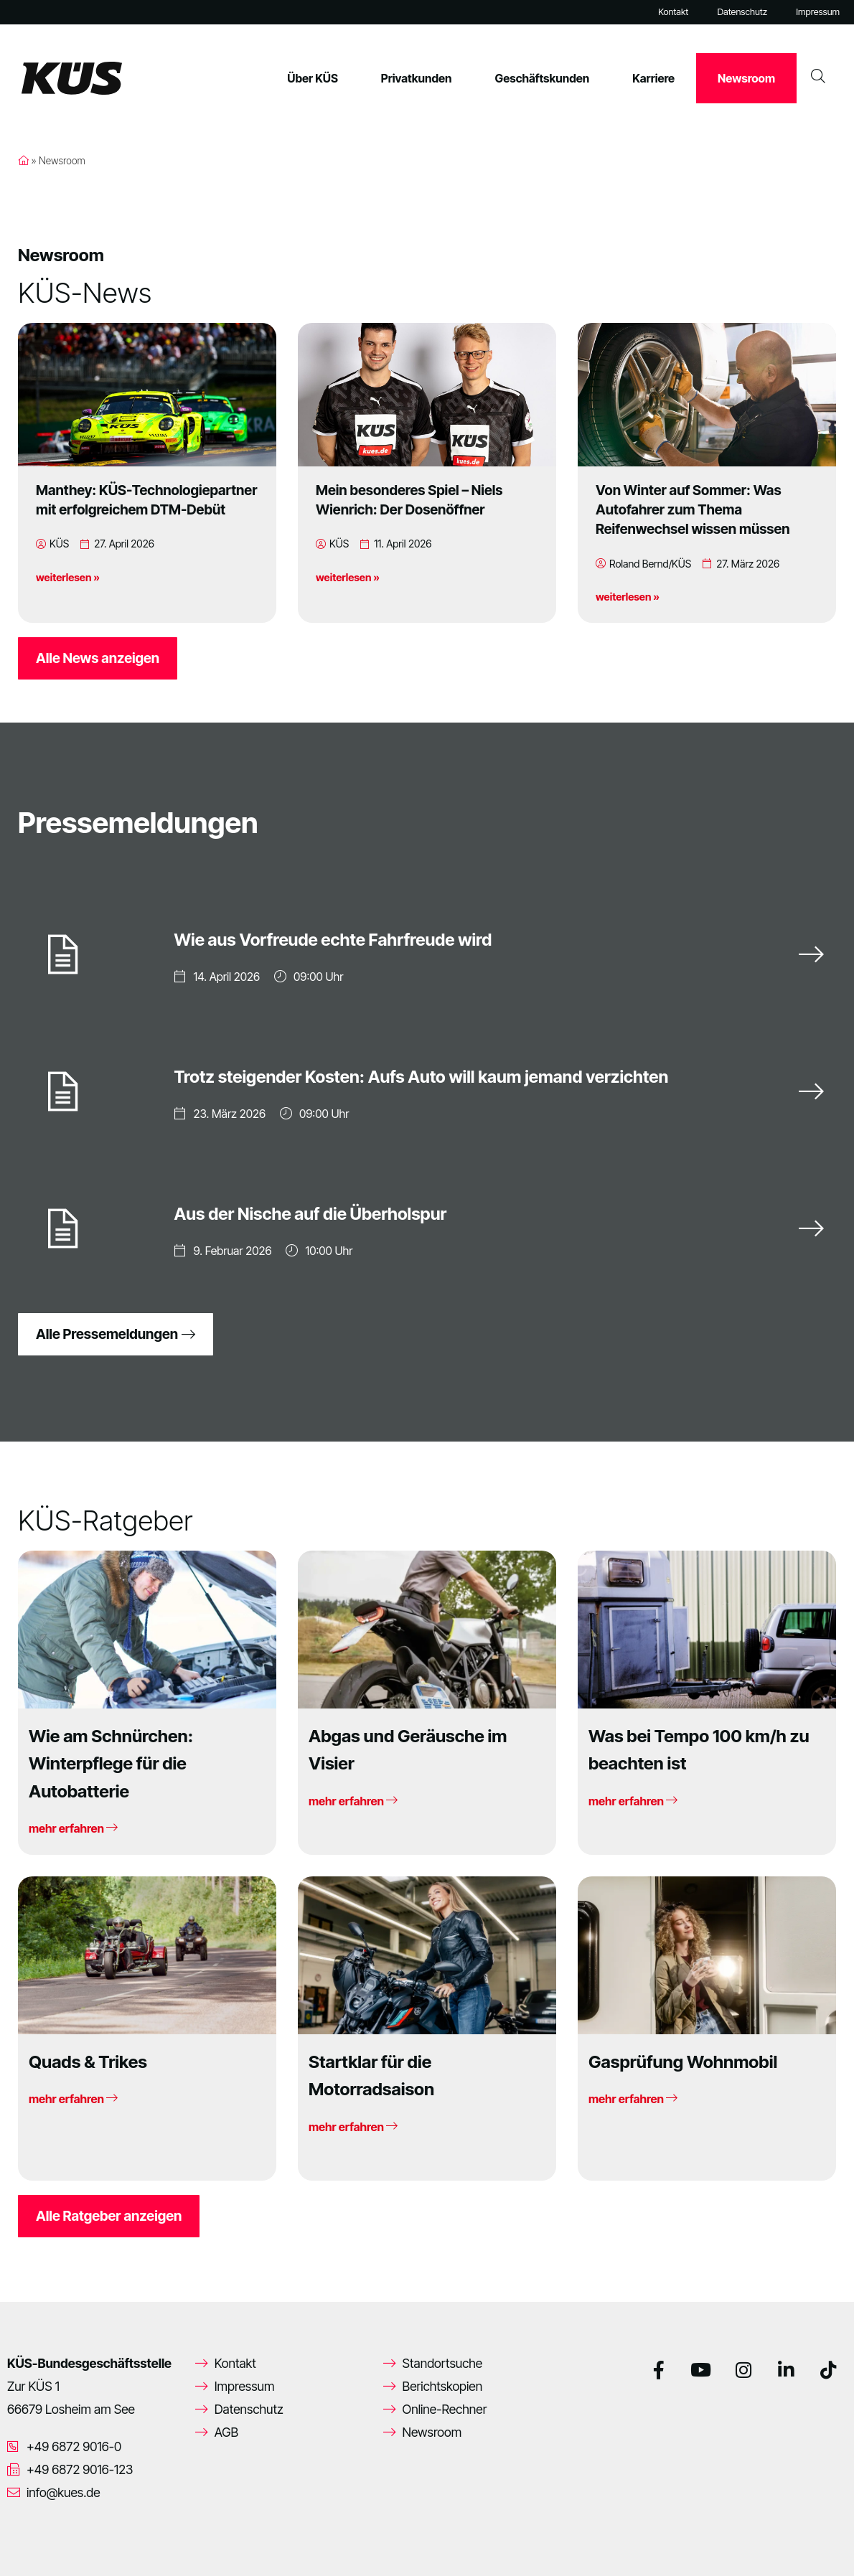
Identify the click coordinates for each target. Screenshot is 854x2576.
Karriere (653, 78)
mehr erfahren (73, 1828)
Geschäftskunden (542, 78)
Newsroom (746, 78)
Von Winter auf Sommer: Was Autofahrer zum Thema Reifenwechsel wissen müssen (693, 509)
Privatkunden (416, 78)
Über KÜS (312, 78)
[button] (31, 2544)
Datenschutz (742, 11)
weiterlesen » (68, 577)
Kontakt (673, 11)
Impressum (818, 11)
